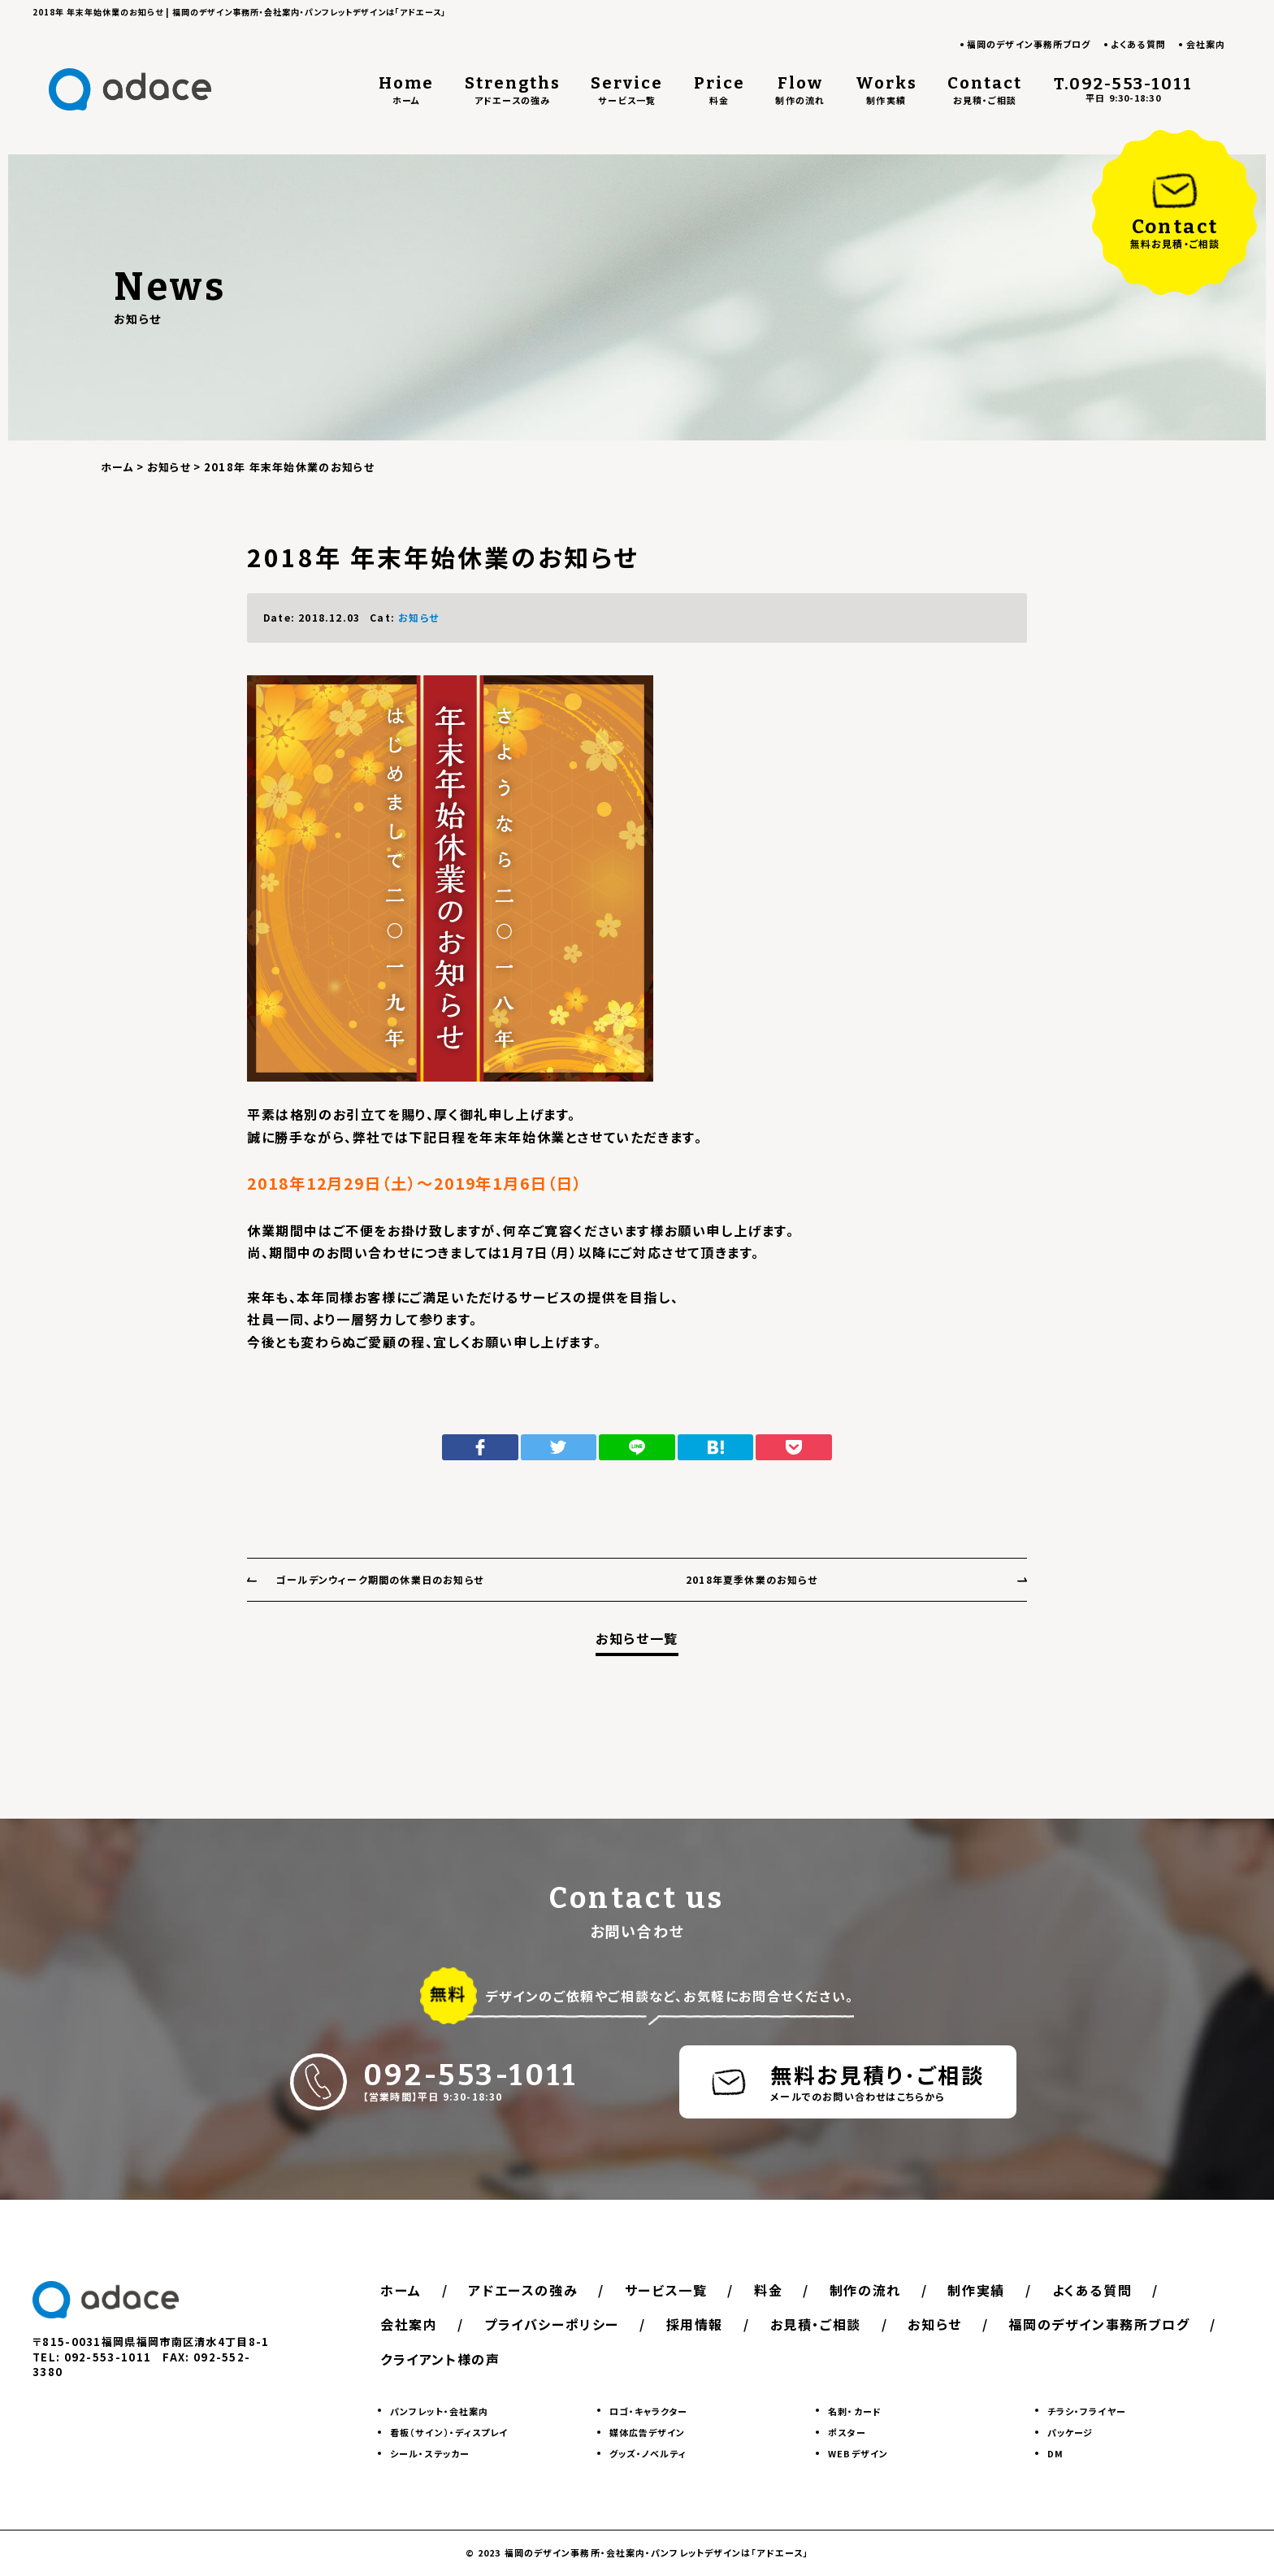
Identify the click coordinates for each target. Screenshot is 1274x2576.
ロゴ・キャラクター (648, 2411)
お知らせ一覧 (637, 1638)
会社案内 (1205, 43)
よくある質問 (1138, 43)
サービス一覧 (666, 2290)
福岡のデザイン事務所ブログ (1028, 43)
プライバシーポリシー (551, 2324)
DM (1055, 2453)
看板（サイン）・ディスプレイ (449, 2432)
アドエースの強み (523, 2290)
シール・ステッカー (430, 2453)
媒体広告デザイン (647, 2432)
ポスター (846, 2432)
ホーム (401, 2290)
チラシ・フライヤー (1086, 2411)
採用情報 (694, 2324)
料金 (768, 2290)
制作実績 (975, 2290)
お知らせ (418, 617)
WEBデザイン (858, 2453)
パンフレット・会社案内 (439, 2411)
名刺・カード (855, 2411)
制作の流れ (865, 2290)
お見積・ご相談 (815, 2324)
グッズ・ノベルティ (648, 2453)
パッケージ (1070, 2432)
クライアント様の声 (440, 2359)
